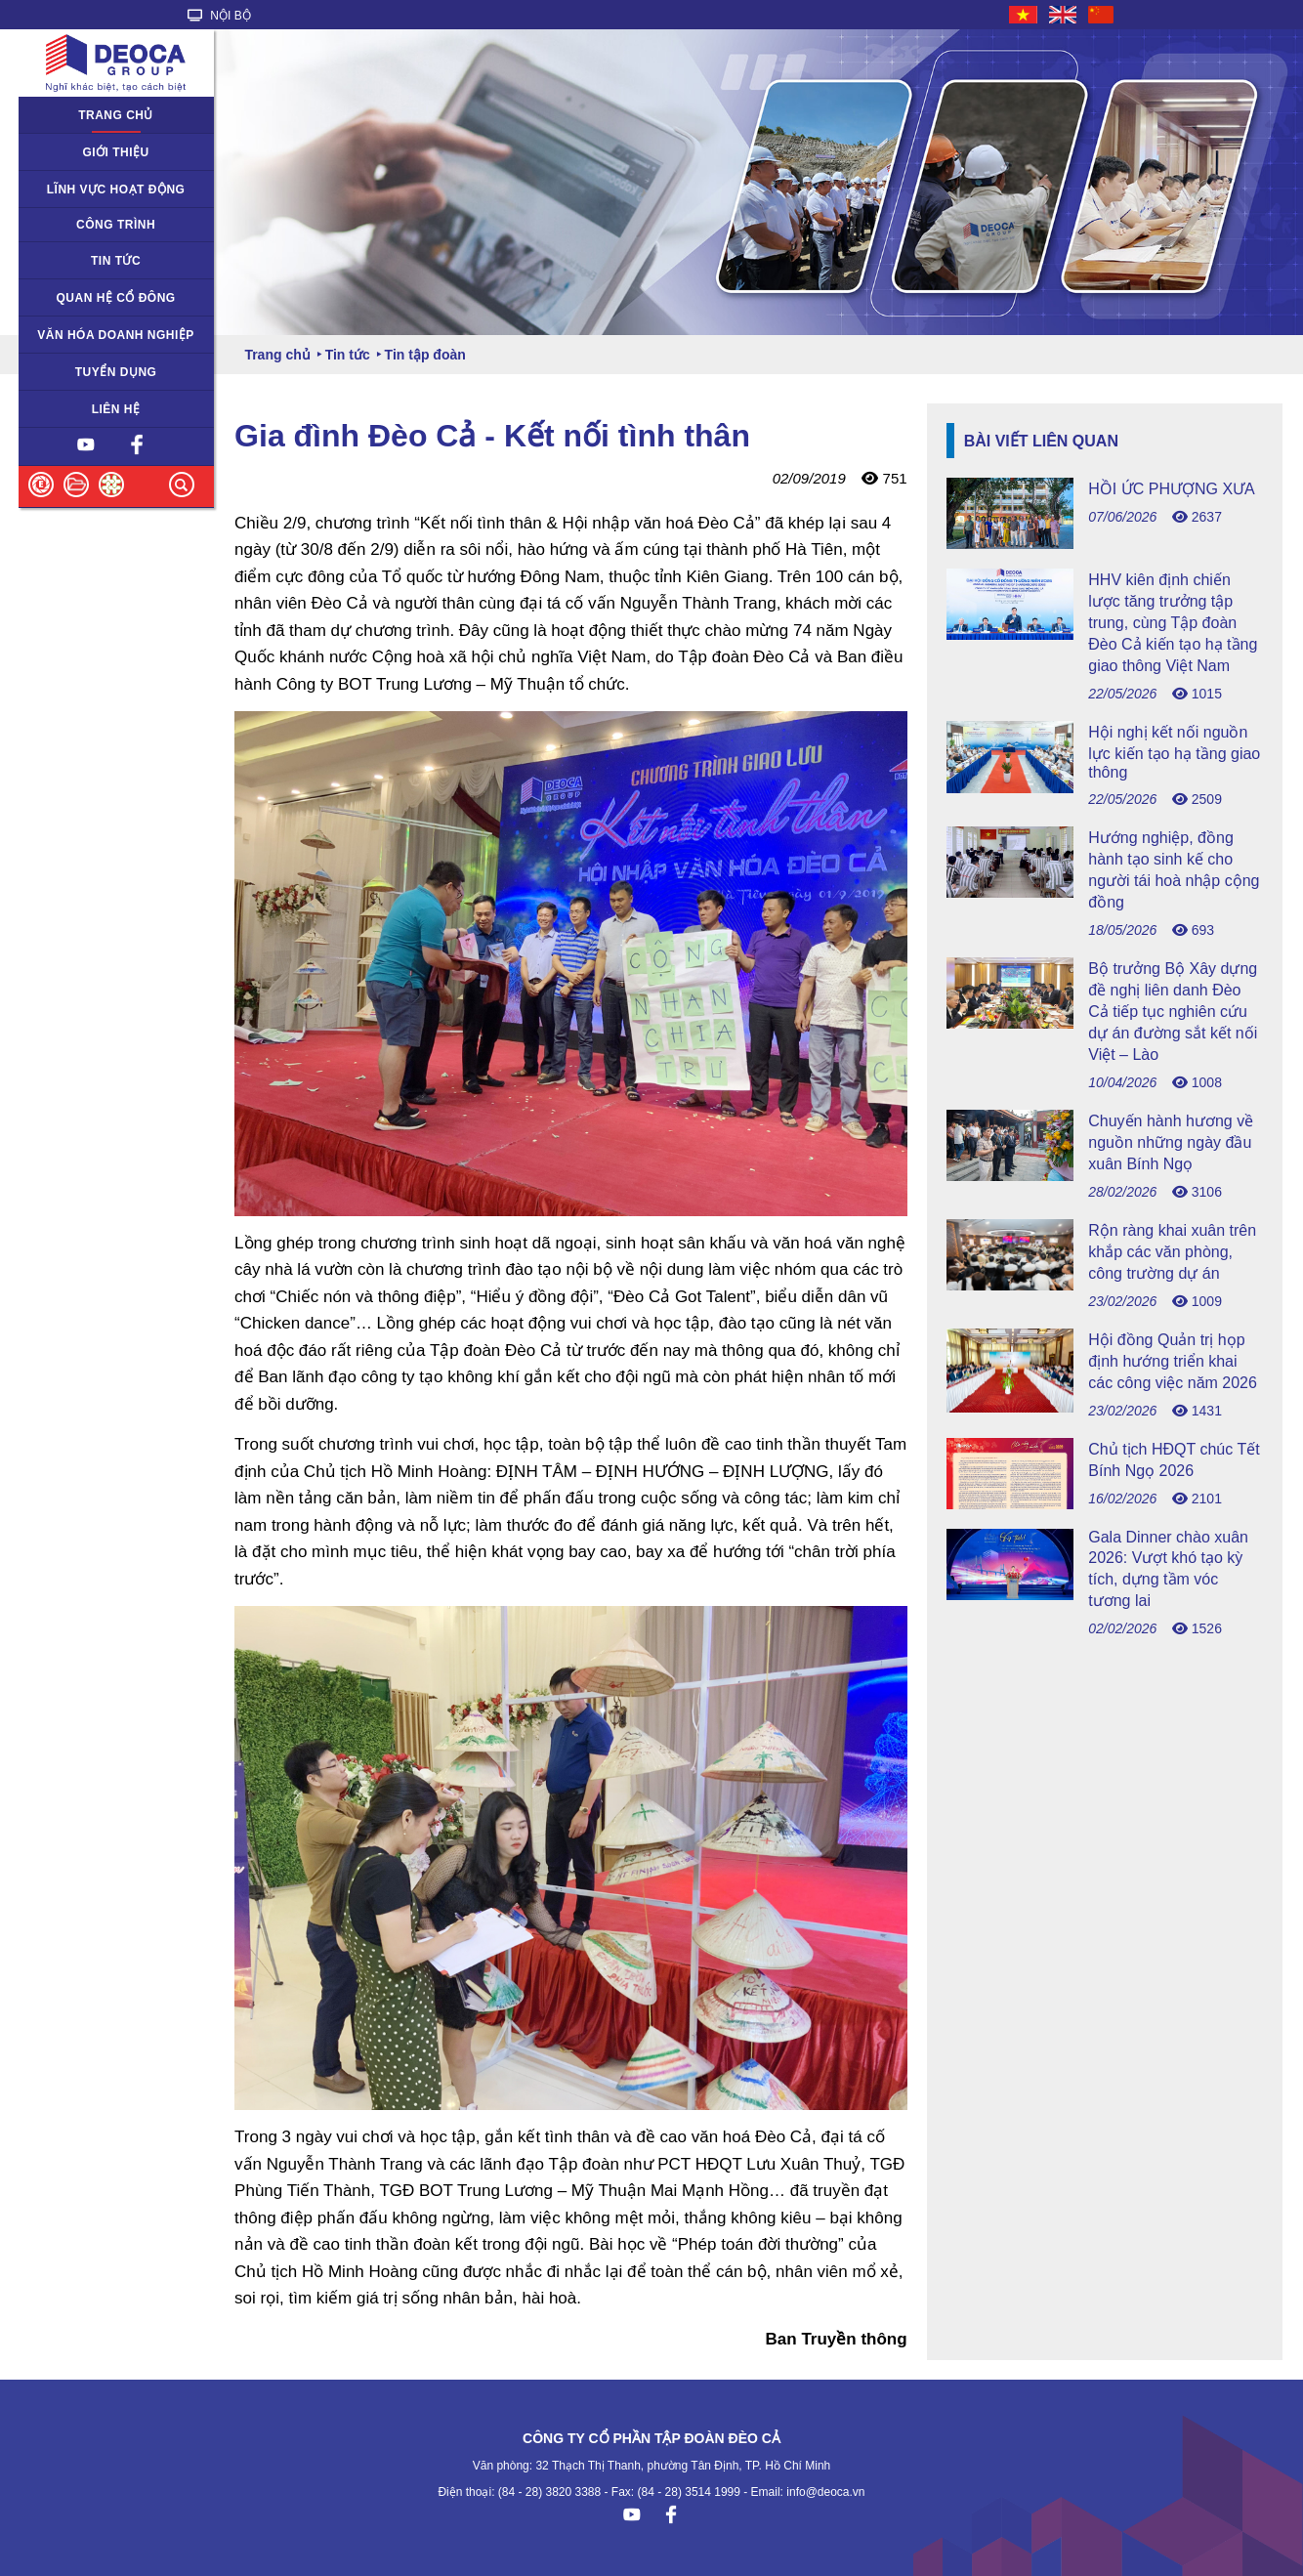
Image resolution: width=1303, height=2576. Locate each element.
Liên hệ (116, 409)
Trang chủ (115, 115)
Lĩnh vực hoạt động (116, 189)
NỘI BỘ (219, 15)
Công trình (115, 225)
